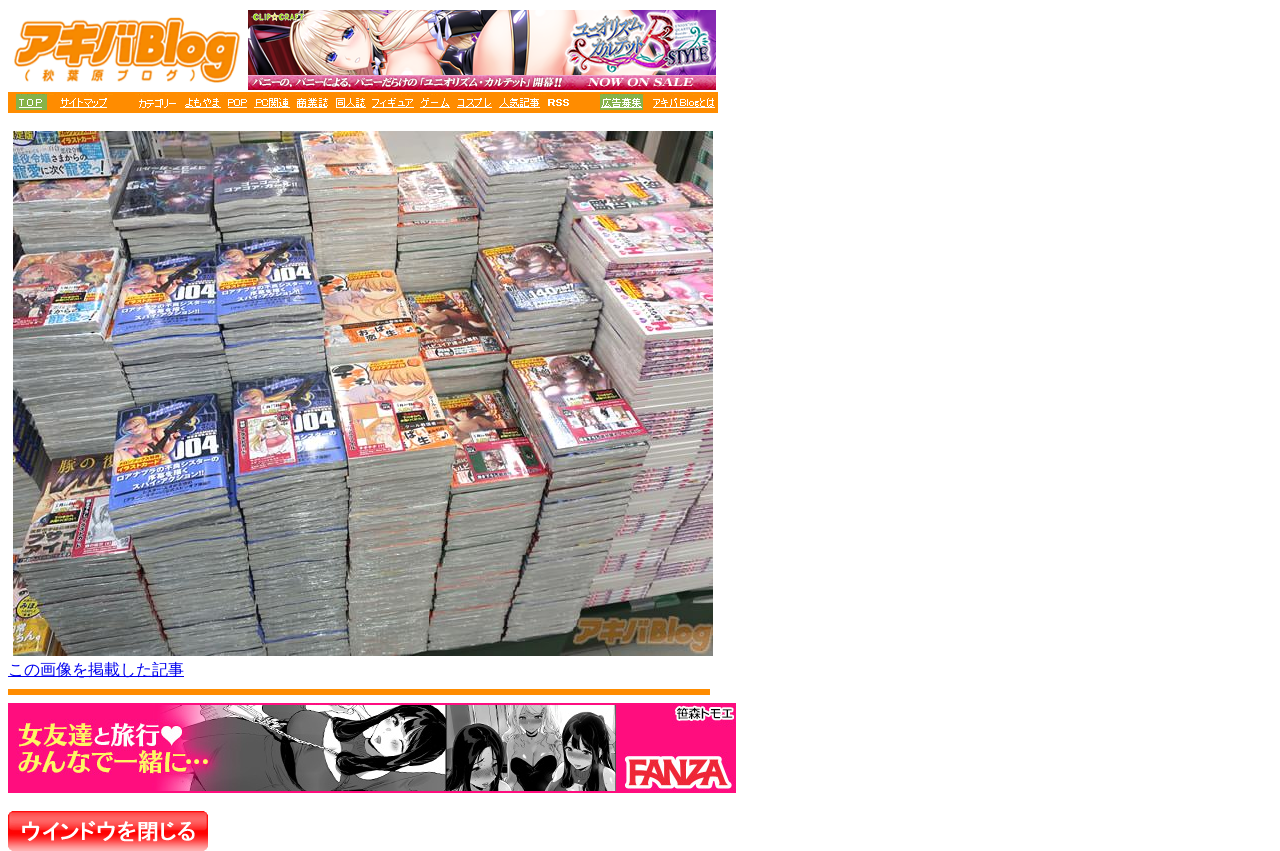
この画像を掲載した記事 (96, 669)
